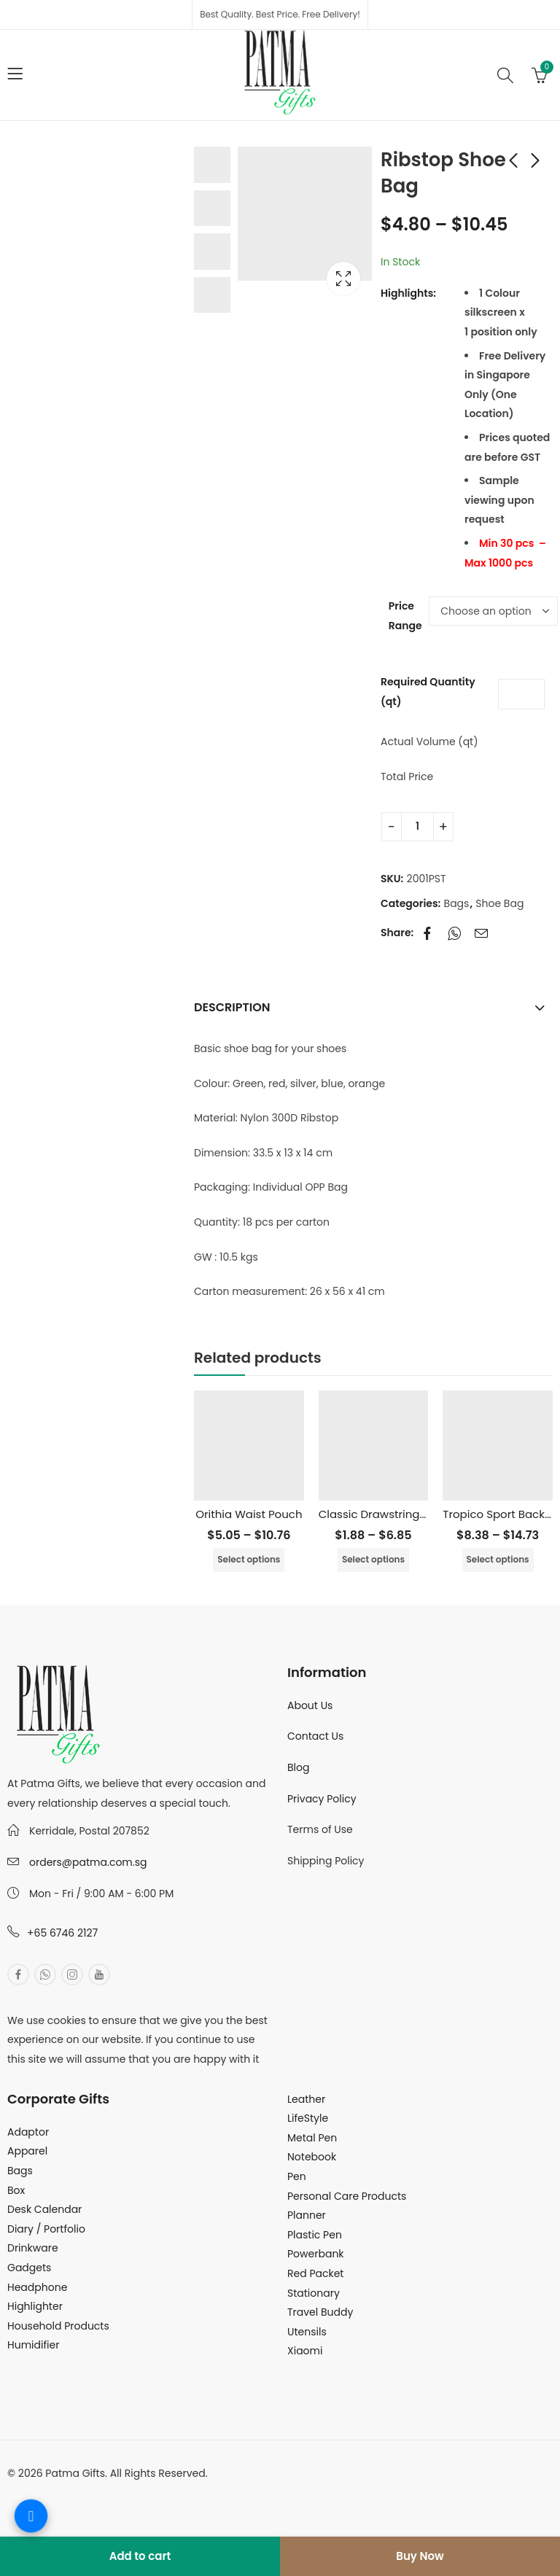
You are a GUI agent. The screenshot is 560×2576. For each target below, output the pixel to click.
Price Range (405, 616)
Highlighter (35, 2306)
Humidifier (33, 2345)
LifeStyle (307, 2118)
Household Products (58, 2326)
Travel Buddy (320, 2312)
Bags (457, 903)
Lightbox (343, 278)
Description (232, 1007)
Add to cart (140, 2556)
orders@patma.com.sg (88, 1862)
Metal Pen (312, 2138)
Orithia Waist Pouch (248, 1514)
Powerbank (315, 2253)
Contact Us (315, 1736)
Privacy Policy (322, 1798)
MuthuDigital (143, 2492)
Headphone (37, 2287)
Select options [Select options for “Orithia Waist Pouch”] (248, 1559)
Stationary (313, 2293)
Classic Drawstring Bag (381, 1514)
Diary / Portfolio (46, 2229)
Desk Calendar (44, 2209)
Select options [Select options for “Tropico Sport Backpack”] (498, 1559)
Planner (306, 2215)
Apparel (27, 2151)
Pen (296, 2176)
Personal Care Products (346, 2196)
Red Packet (315, 2273)
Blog (298, 1767)
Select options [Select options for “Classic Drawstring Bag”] (373, 1559)
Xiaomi (304, 2350)
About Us (309, 1705)
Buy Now (419, 2556)
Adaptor (28, 2132)
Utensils (307, 2331)
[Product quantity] (417, 826)
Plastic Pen (314, 2234)
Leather (306, 2099)
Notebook (311, 2156)
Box (16, 2190)
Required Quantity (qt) (428, 691)
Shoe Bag (499, 903)
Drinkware (32, 2248)
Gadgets (29, 2267)
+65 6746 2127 (62, 1933)
